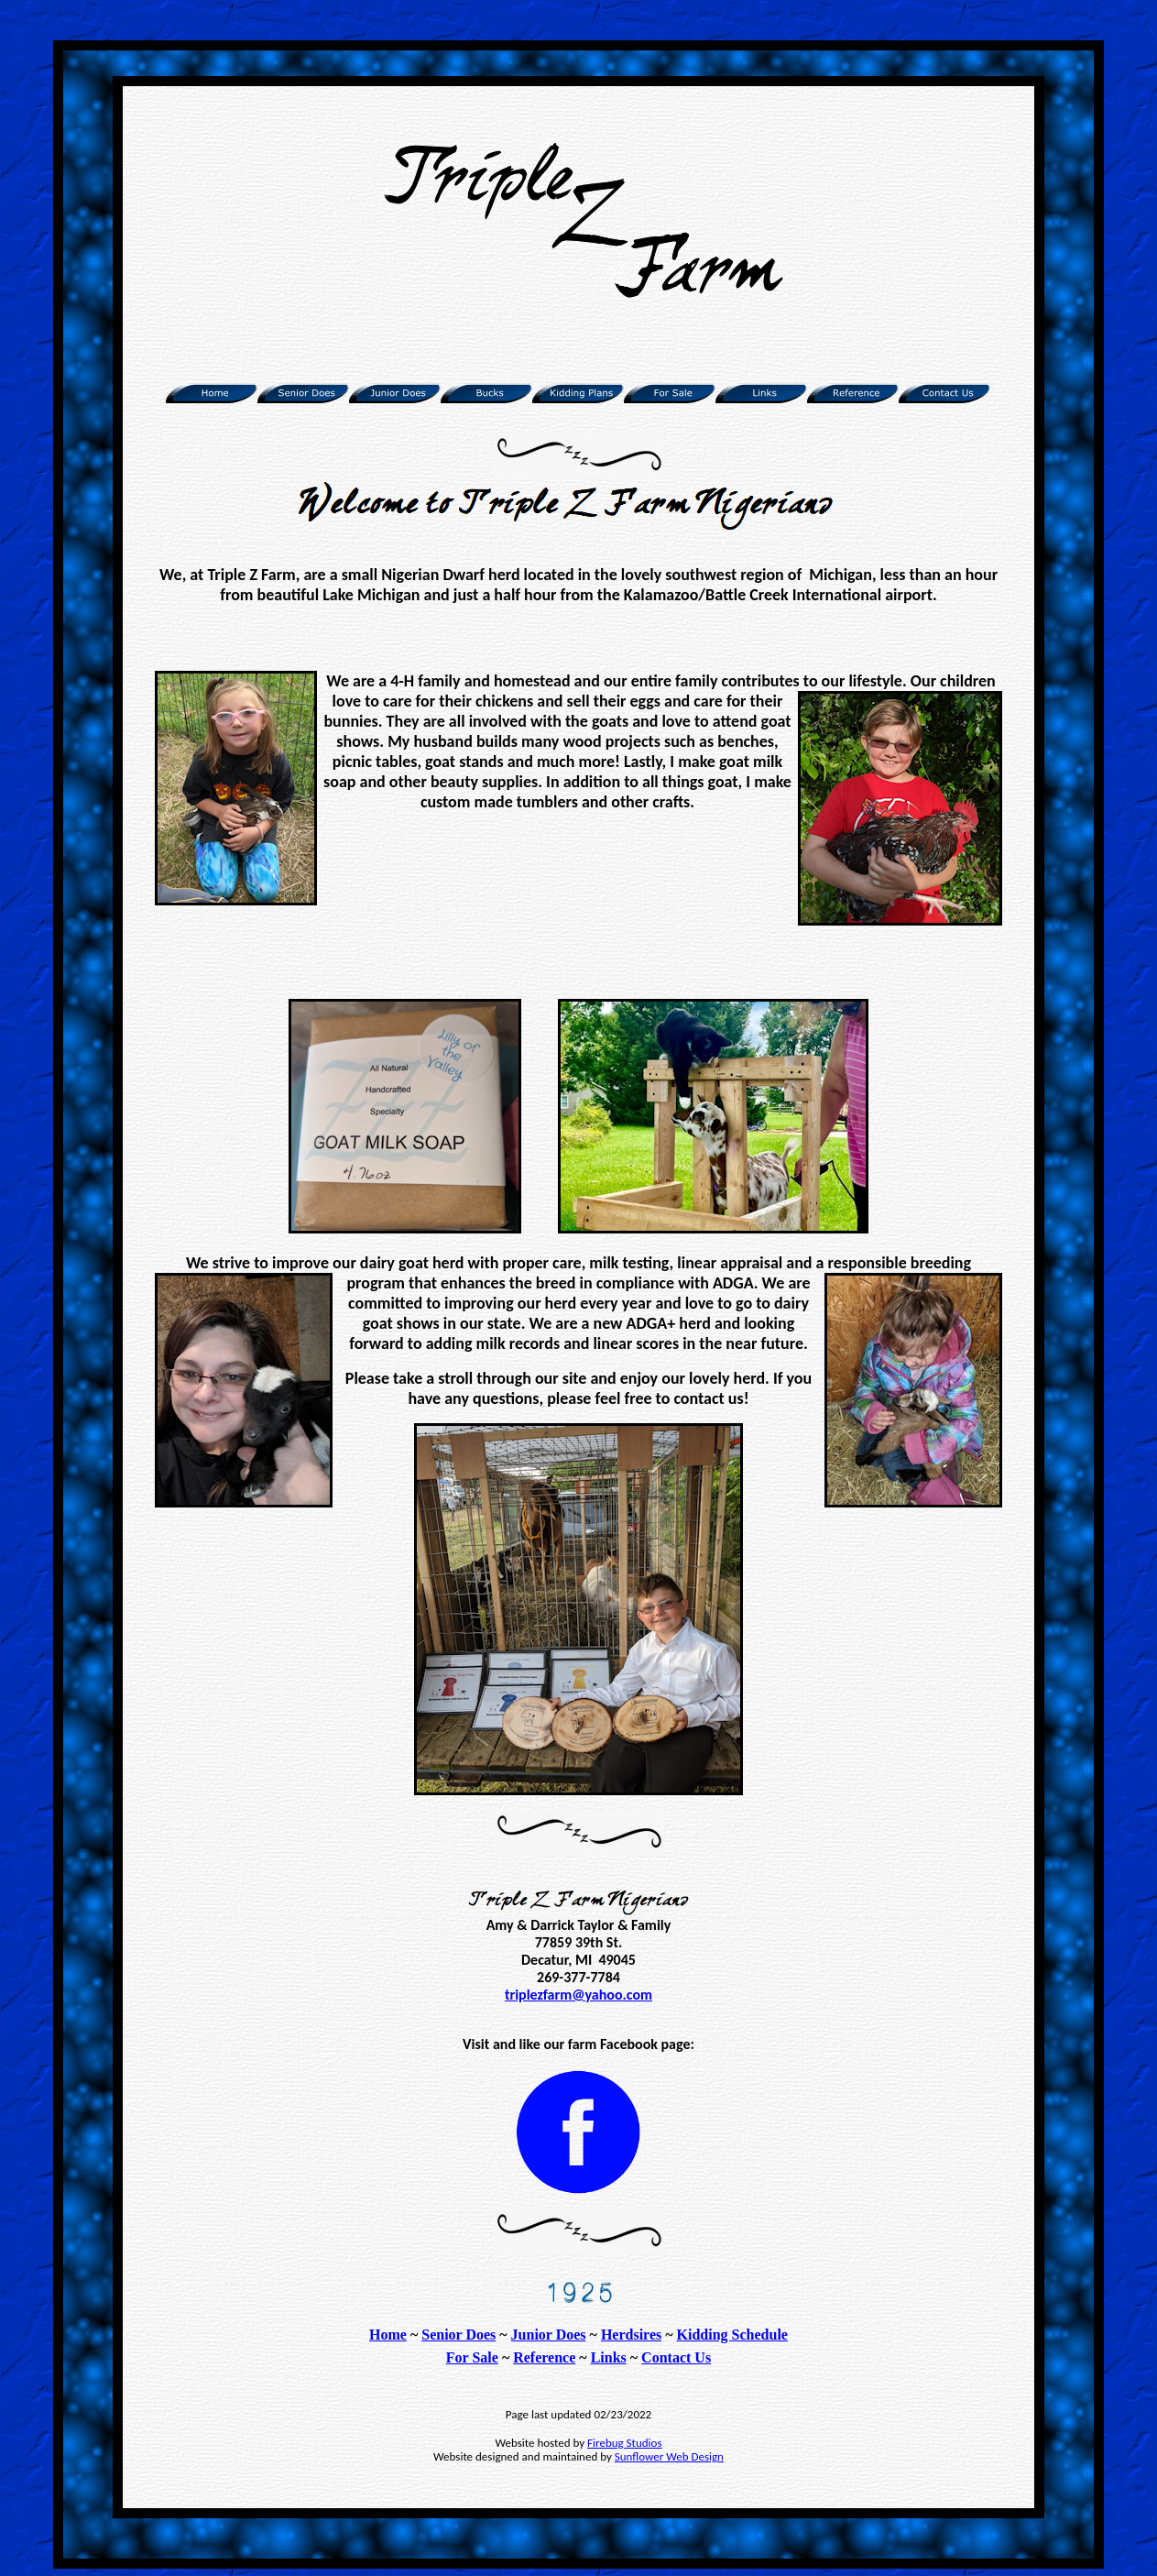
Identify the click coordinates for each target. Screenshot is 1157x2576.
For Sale (472, 2357)
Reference (544, 2357)
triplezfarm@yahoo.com (578, 1994)
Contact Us (676, 2357)
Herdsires (631, 2334)
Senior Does (458, 2334)
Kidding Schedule (732, 2334)
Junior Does (548, 2334)
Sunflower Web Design (669, 2456)
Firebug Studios (624, 2443)
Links (609, 2357)
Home (388, 2334)
